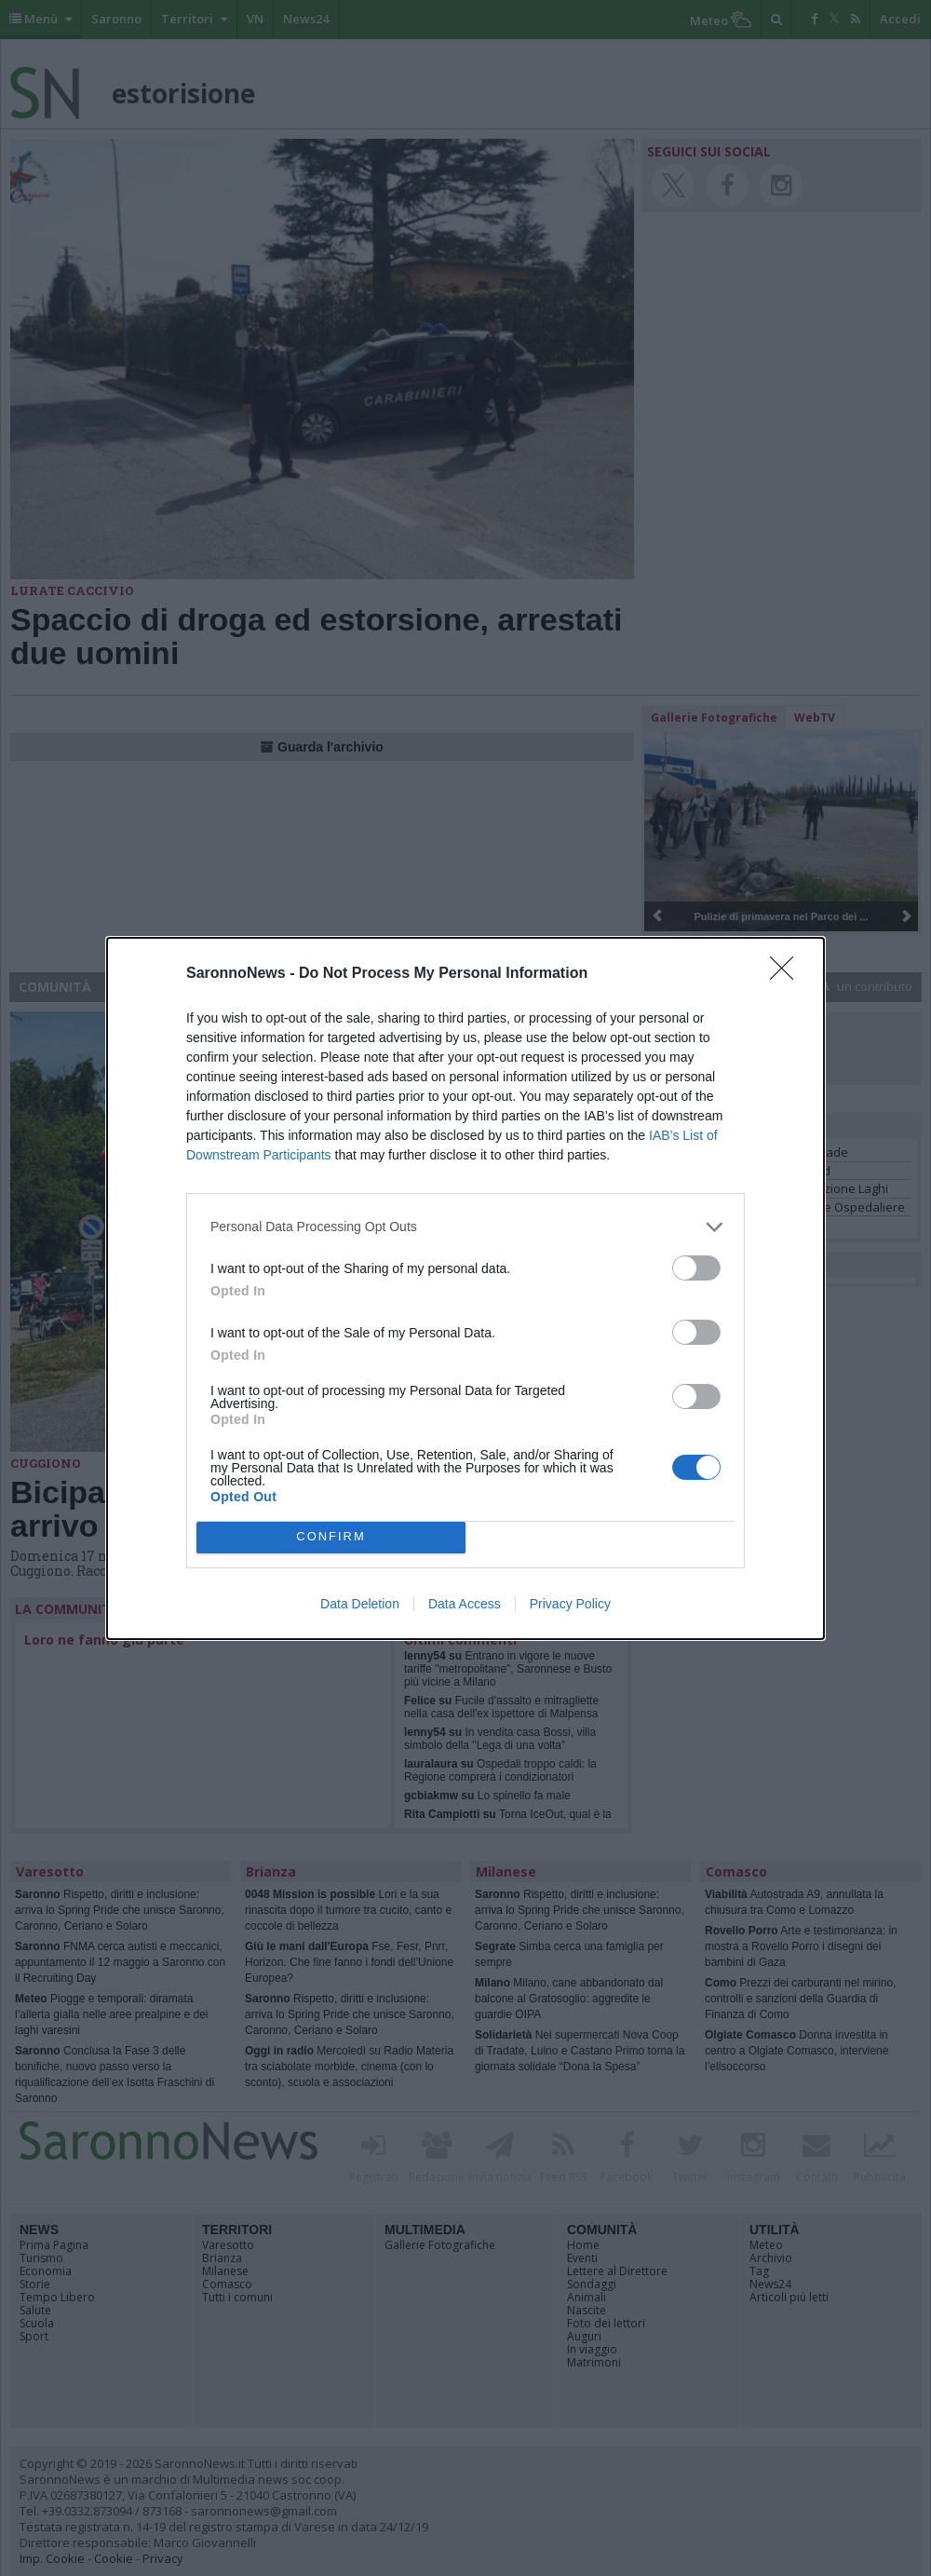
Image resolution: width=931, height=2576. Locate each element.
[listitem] (465, 1227)
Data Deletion (359, 1603)
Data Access (464, 1603)
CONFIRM (331, 1537)
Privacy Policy (570, 1603)
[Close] (787, 974)
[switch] (696, 1268)
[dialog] (465, 1288)
